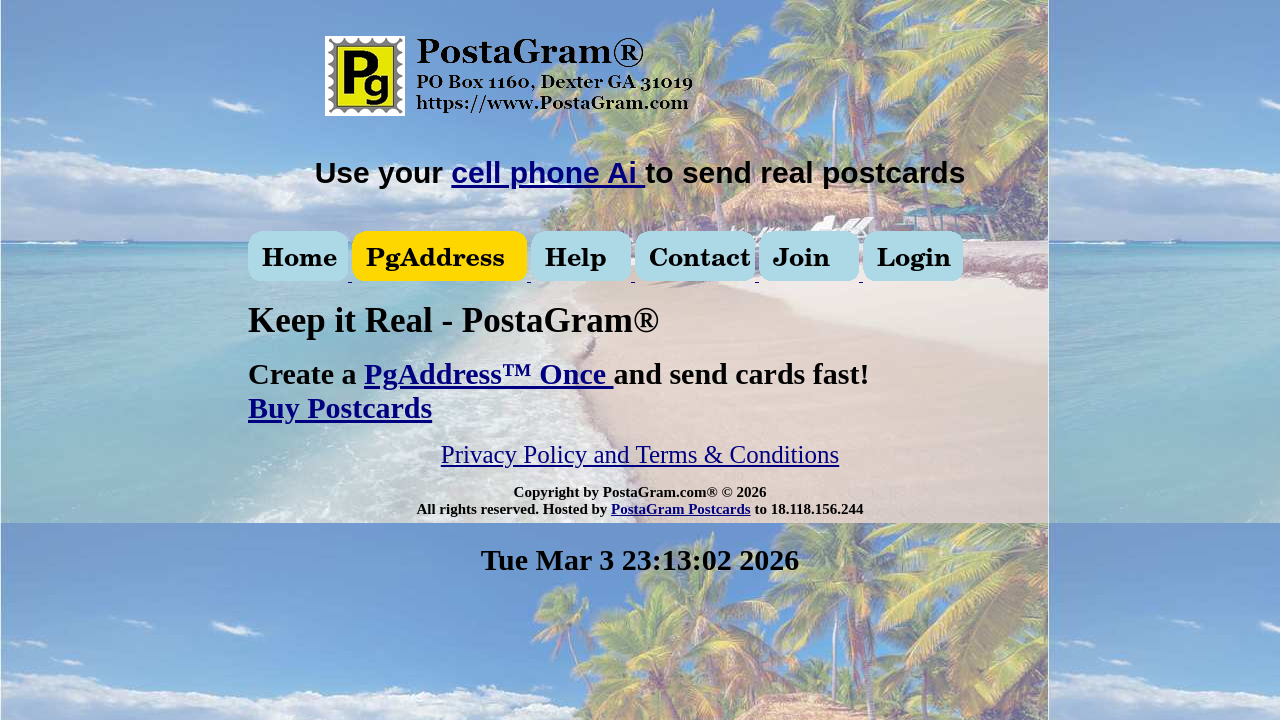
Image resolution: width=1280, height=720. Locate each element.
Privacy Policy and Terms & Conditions (640, 454)
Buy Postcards (340, 407)
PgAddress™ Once (488, 373)
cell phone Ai (548, 172)
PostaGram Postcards (681, 509)
